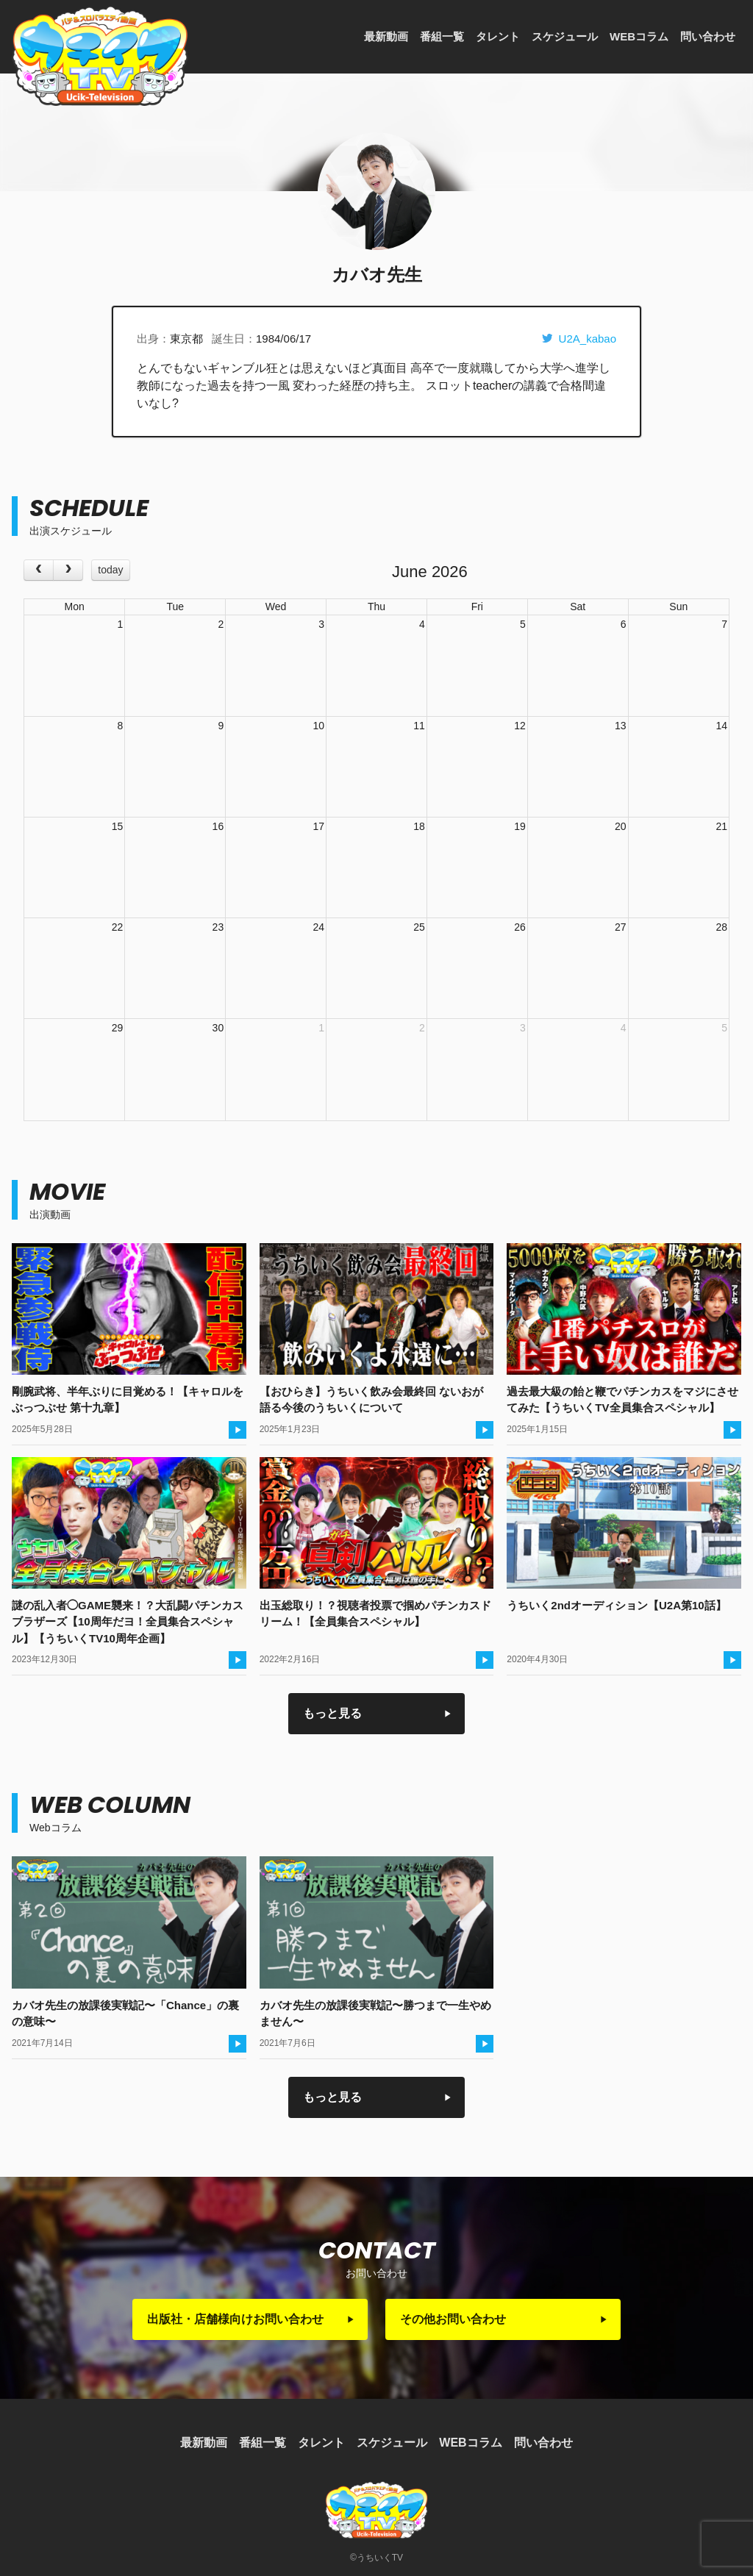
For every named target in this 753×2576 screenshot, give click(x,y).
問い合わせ (707, 36)
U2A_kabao (579, 338)
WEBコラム (639, 36)
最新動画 (386, 36)
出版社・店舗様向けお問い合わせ (235, 2319)
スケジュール (565, 36)
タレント (498, 36)
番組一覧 (442, 36)
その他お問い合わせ (453, 2319)
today (110, 570)
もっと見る (332, 1713)
